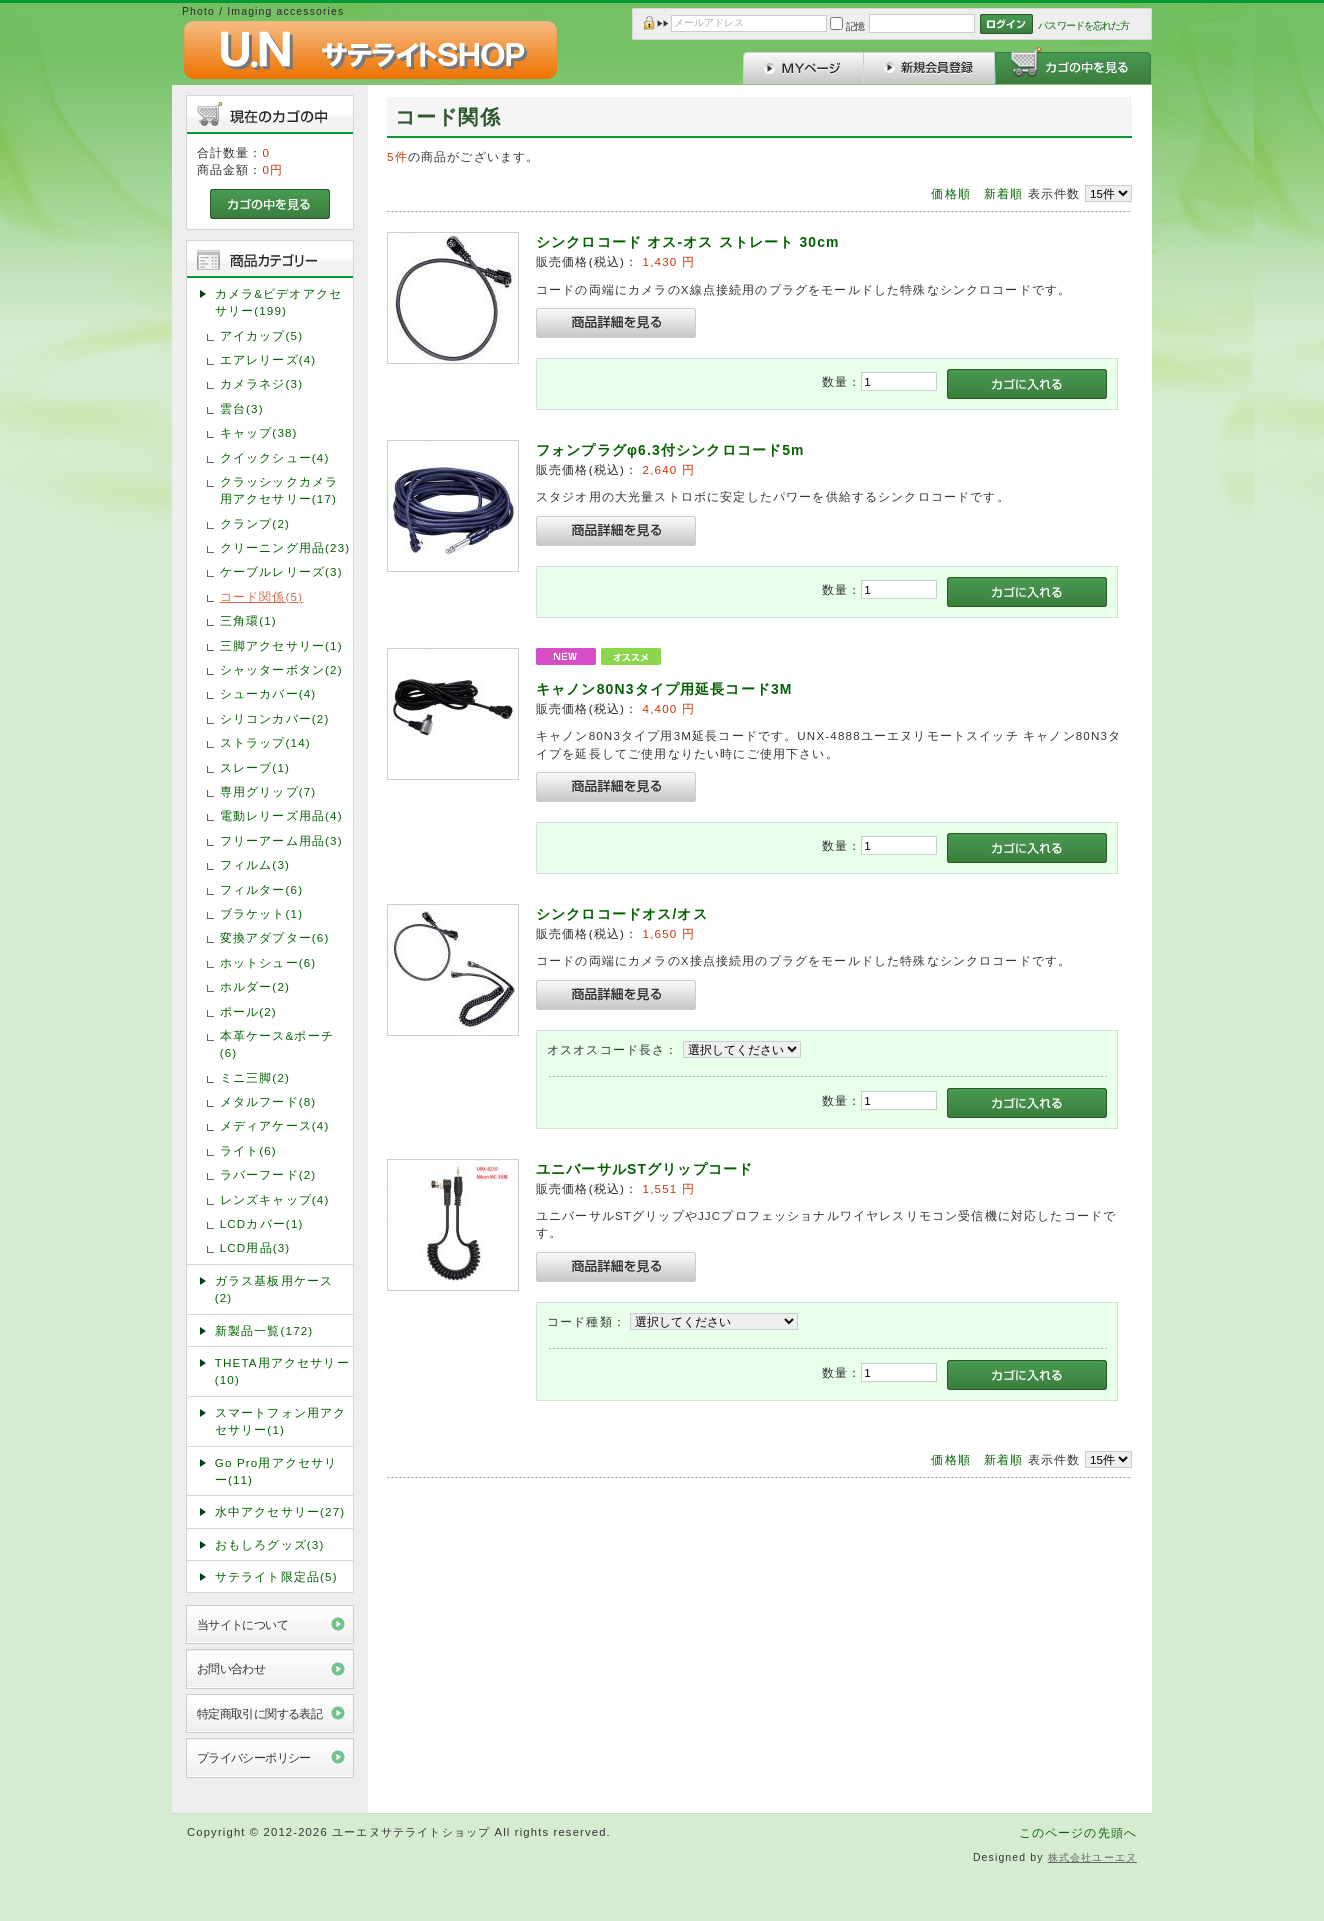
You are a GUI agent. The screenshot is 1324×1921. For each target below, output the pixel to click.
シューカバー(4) (268, 693)
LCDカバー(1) (262, 1223)
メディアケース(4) (275, 1125)
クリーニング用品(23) (285, 547)
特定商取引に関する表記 (260, 1713)
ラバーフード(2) (268, 1174)
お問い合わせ (231, 1668)
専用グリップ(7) (268, 791)
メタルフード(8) (268, 1101)
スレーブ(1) (255, 767)
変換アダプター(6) (275, 937)
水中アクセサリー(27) (280, 1511)
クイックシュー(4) (275, 457)
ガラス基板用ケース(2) (274, 1289)
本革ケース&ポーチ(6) (277, 1044)
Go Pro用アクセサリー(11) (276, 1471)
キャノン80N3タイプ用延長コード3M (664, 689)
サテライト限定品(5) (276, 1576)
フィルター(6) (261, 889)
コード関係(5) (261, 596)
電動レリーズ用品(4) (281, 815)
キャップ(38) (259, 432)
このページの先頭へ (1078, 1832)
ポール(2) (248, 1011)
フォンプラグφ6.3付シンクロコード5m (670, 450)
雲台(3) (242, 408)
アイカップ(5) (261, 335)
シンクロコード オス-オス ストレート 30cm (688, 242)
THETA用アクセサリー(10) (282, 1371)
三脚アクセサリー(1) (281, 645)
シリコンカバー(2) (275, 718)
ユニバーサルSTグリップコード (644, 1169)
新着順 (1003, 193)
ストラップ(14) (265, 742)
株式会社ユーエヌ (1092, 1857)
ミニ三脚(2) (255, 1077)
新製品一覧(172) (264, 1330)
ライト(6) (248, 1150)
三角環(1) (248, 620)
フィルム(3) (255, 864)
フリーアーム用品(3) (281, 840)
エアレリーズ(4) (268, 359)
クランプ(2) (255, 523)
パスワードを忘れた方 (1083, 25)
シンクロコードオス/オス (622, 914)
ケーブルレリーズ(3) (281, 571)
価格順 (950, 193)
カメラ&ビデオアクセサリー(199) (278, 302)
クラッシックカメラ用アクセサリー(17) (279, 490)
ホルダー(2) (255, 986)
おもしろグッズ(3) (270, 1544)
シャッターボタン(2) (281, 669)
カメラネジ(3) (261, 383)
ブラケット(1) (261, 913)
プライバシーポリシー (254, 1757)
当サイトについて (242, 1624)
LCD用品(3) (255, 1247)
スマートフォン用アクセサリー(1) (281, 1421)
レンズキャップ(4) (275, 1199)
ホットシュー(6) (268, 962)
